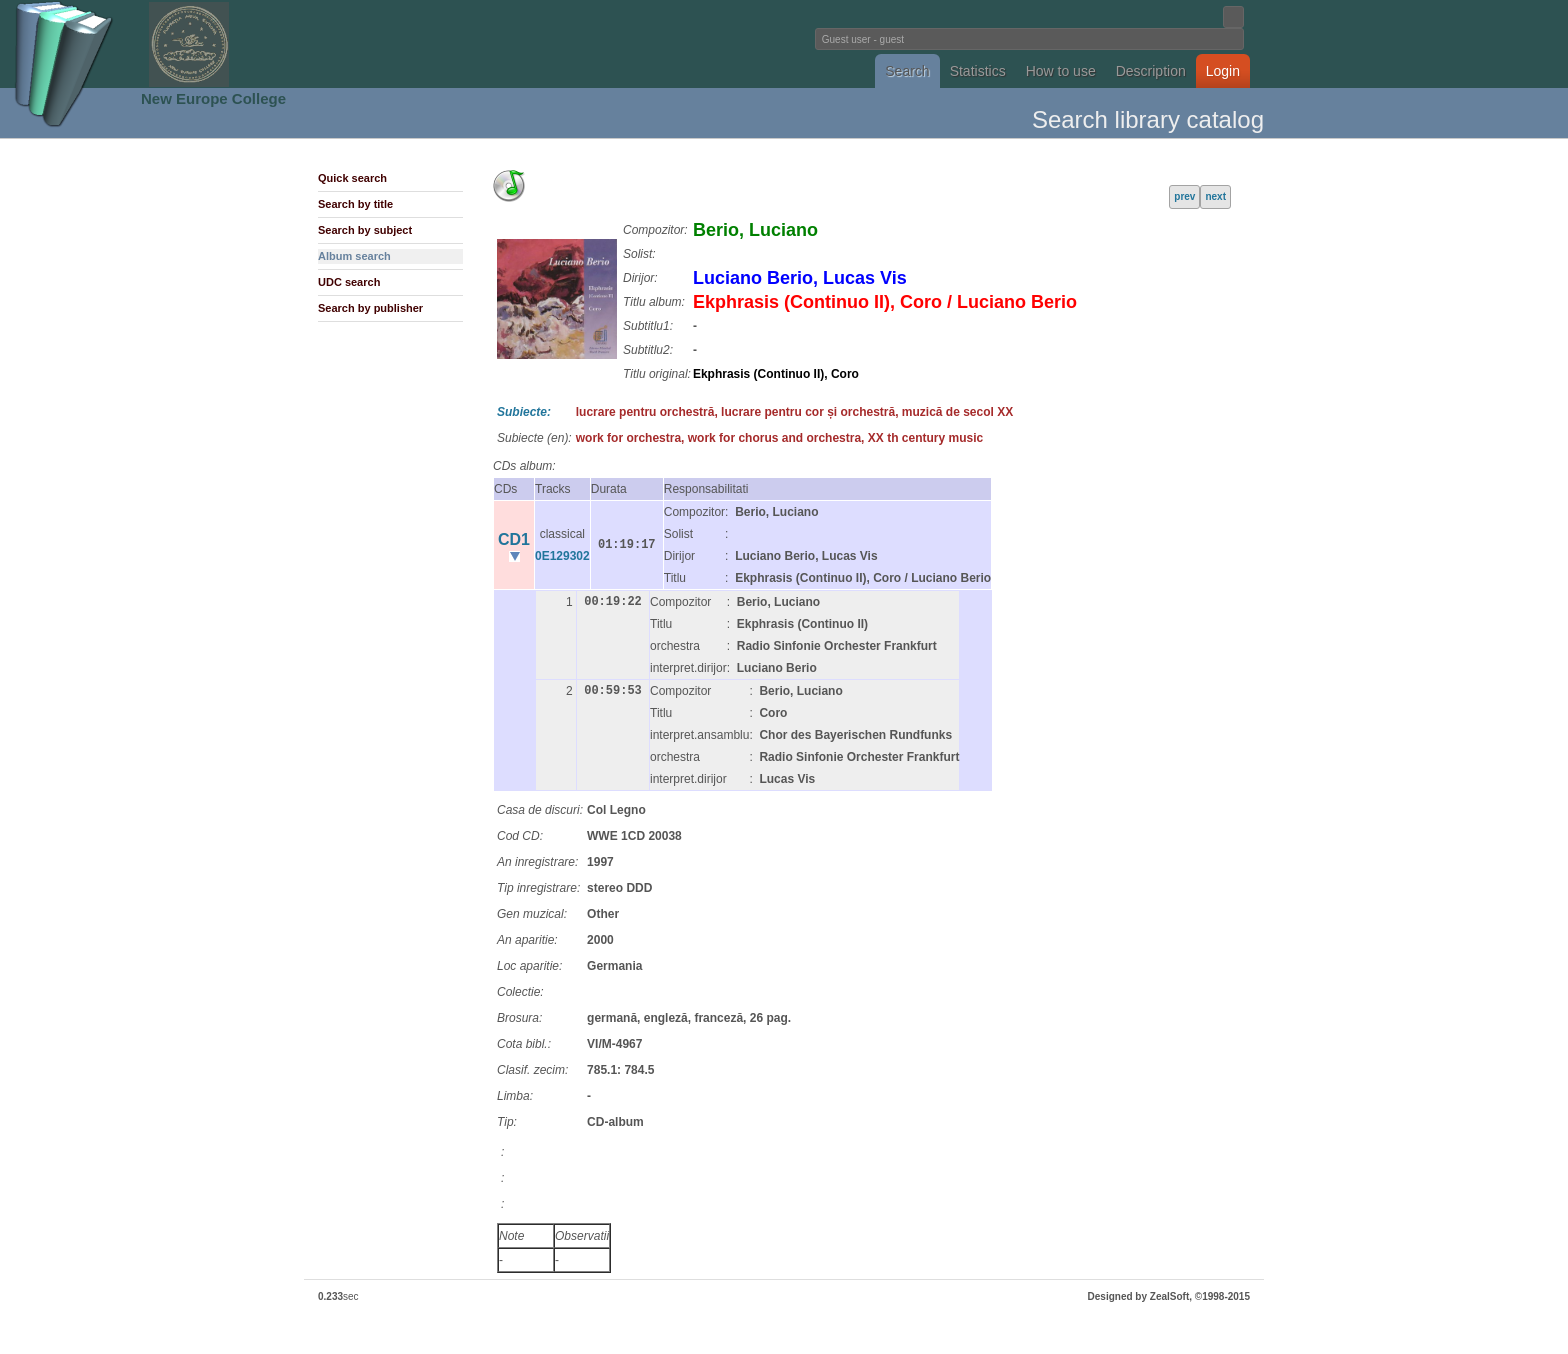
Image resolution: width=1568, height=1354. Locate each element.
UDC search (349, 282)
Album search (354, 256)
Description (1151, 71)
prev (1184, 196)
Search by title (355, 204)
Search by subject (365, 230)
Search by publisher (370, 308)
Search (907, 71)
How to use (1061, 71)
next (1215, 196)
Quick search (352, 178)
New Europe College (213, 98)
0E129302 (562, 556)
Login (1223, 71)
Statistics (978, 71)
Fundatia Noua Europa (454, 44)
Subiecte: (524, 412)
